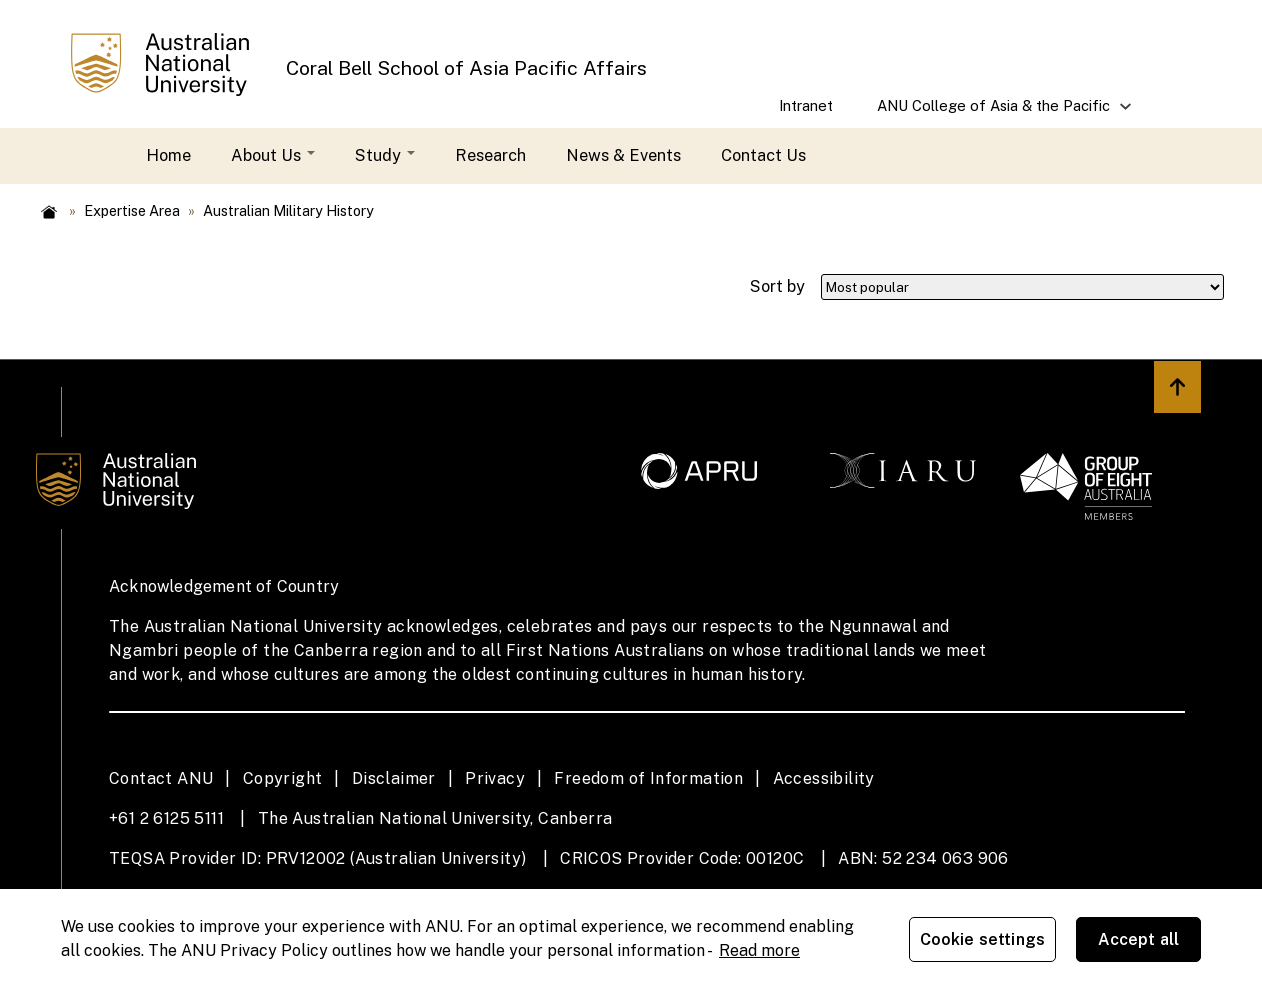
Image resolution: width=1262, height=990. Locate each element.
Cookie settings (982, 939)
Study (385, 155)
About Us (273, 155)
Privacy (495, 778)
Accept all (1139, 939)
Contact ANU (161, 778)
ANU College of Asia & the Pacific (995, 112)
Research (490, 155)
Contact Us (763, 155)
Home (168, 155)
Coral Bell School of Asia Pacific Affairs (466, 67)
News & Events (623, 155)
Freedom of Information (648, 778)
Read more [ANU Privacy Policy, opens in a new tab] (759, 950)
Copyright (283, 778)
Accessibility (824, 778)
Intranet (806, 105)
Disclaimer (394, 778)
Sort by (777, 286)
